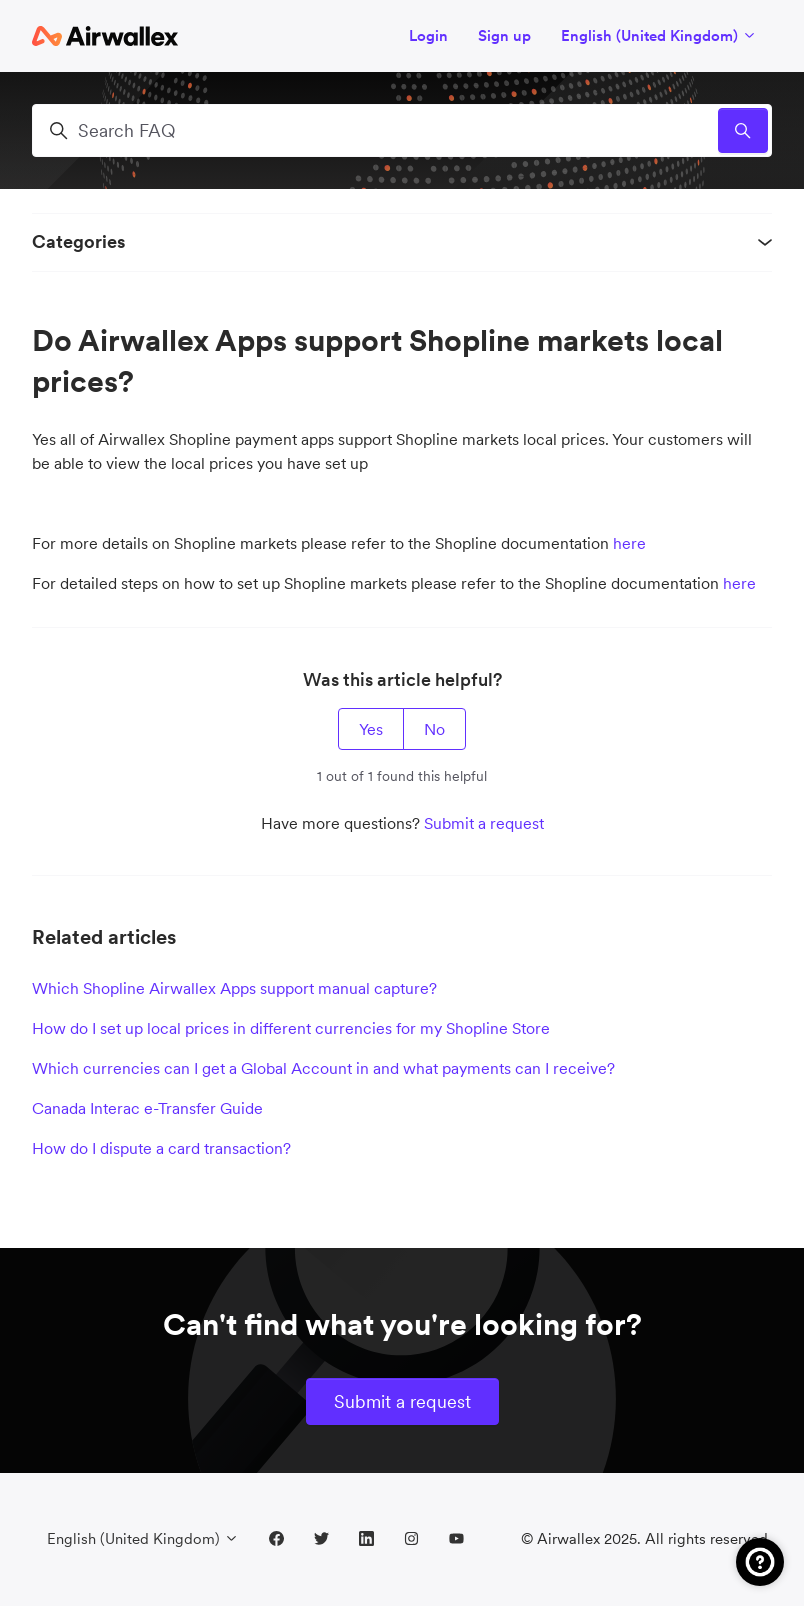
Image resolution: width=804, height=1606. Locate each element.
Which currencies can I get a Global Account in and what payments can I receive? (323, 1068)
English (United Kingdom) (659, 35)
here (629, 543)
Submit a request (484, 823)
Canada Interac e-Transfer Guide (147, 1108)
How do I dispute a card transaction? (161, 1148)
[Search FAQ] (402, 130)
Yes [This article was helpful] (371, 729)
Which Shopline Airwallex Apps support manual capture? (234, 988)
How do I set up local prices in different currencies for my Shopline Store (291, 1028)
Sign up (504, 35)
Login (428, 35)
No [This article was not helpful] (434, 729)
